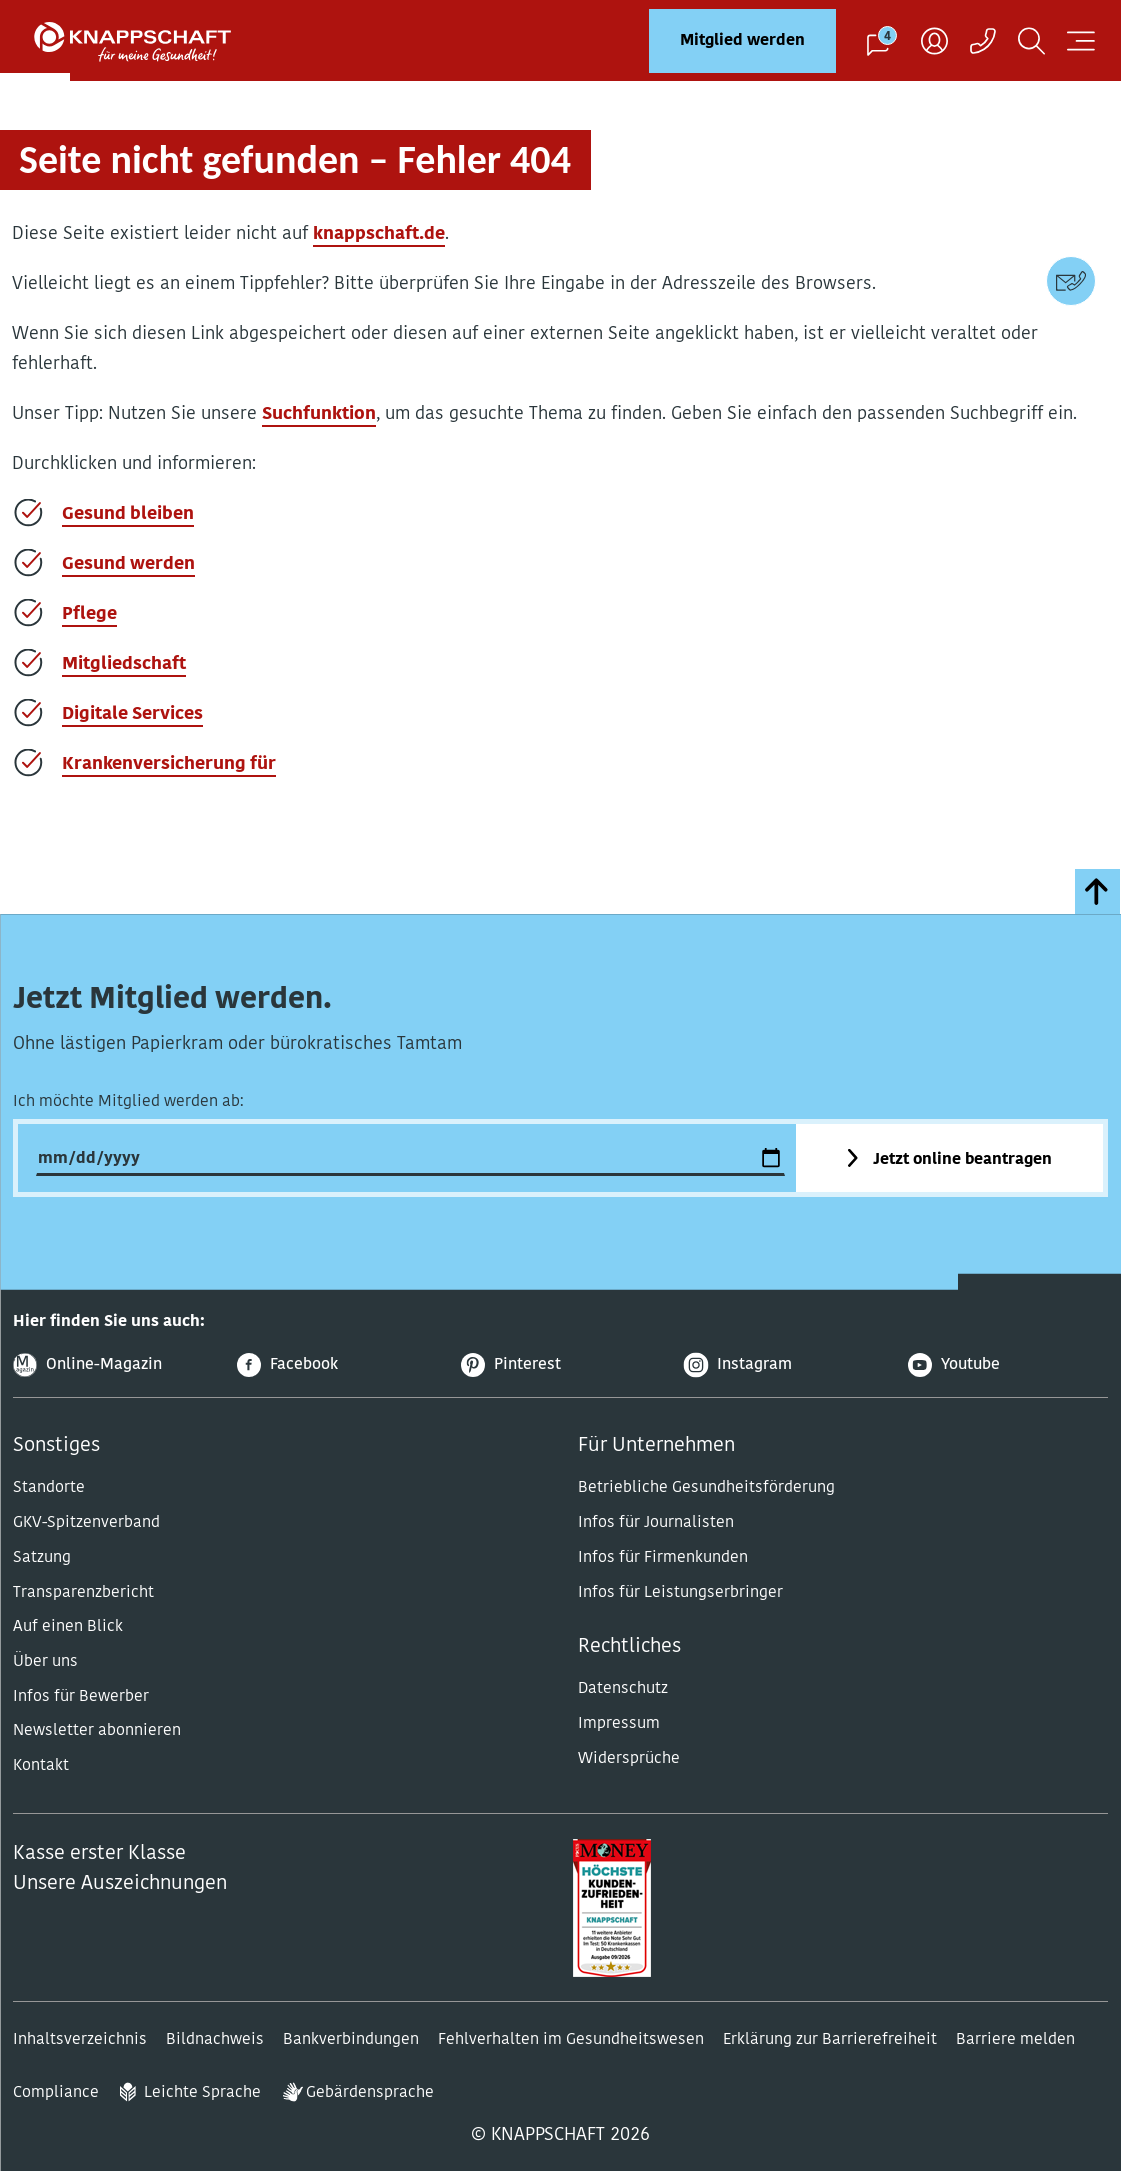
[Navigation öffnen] (1081, 40)
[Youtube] (1008, 1365)
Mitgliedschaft (124, 664)
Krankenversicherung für (169, 764)
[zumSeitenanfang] (1097, 891)
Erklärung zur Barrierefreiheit (830, 2040)
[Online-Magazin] (113, 1365)
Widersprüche (629, 1759)
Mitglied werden (742, 41)
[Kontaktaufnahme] (983, 40)
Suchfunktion (319, 414)
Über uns (45, 1662)
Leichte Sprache (202, 2093)
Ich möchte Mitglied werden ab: (128, 1102)
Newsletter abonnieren (97, 1731)
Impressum (619, 1724)
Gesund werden (128, 564)
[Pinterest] (561, 1365)
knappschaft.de (379, 234)
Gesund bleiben (128, 514)
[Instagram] (784, 1365)
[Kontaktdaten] (1071, 281)
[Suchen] (1031, 40)
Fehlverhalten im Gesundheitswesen (571, 2040)
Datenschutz (623, 1689)
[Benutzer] (934, 40)
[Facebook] (337, 1365)
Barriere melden (1015, 2040)
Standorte (49, 1488)
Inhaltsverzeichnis (80, 2040)
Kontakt (41, 1766)
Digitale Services (132, 714)
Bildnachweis (215, 2040)
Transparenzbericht (83, 1593)
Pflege (89, 614)
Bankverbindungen (351, 2040)
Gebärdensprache (370, 2093)
